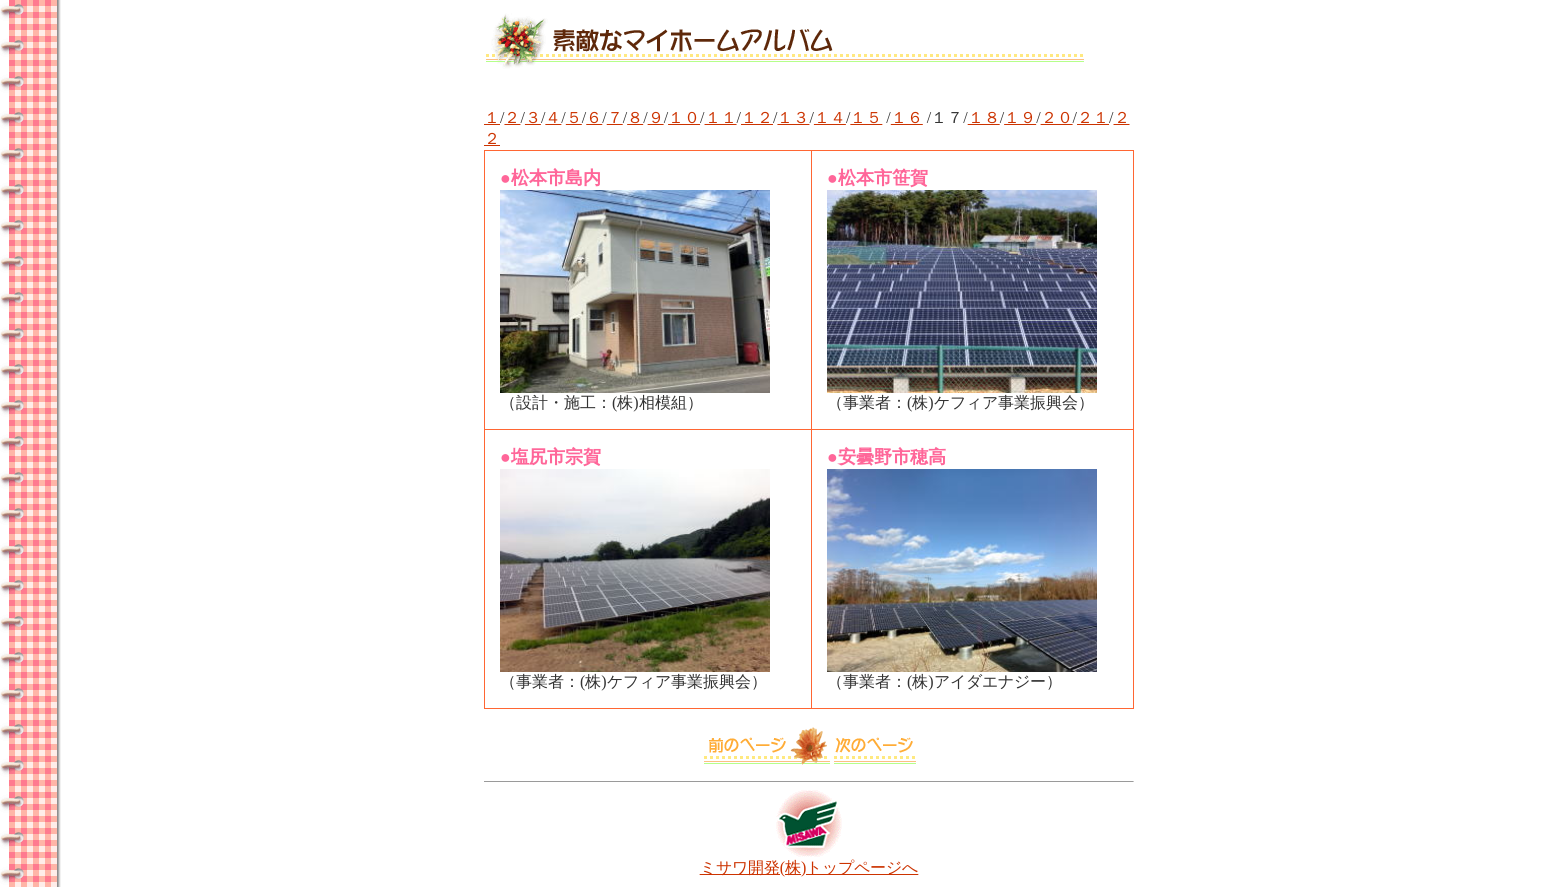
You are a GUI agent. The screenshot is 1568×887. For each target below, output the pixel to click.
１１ (721, 117)
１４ (830, 117)
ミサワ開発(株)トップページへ (809, 860)
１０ (684, 117)
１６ (907, 117)
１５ (866, 117)
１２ (757, 117)
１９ (1020, 117)
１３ (793, 117)
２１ (1093, 117)
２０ (1057, 117)
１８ (984, 117)
